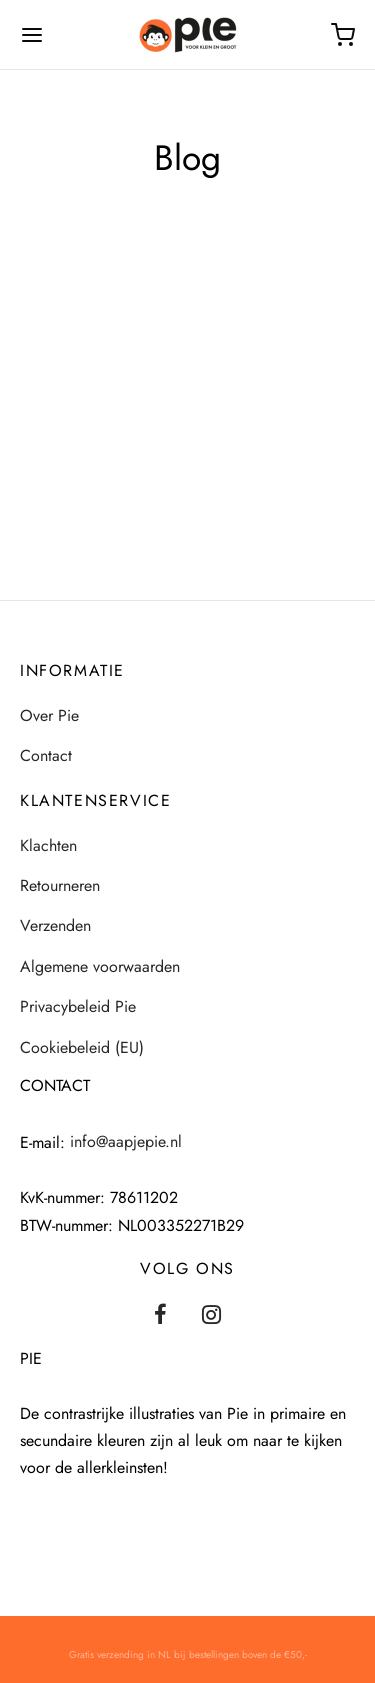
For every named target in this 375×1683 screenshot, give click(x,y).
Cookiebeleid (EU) (82, 1047)
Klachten (48, 845)
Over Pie (49, 715)
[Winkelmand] (343, 35)
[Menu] (32, 35)
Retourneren (60, 885)
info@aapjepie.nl (126, 1141)
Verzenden (55, 925)
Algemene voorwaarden (100, 966)
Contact (46, 755)
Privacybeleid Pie (78, 1006)
